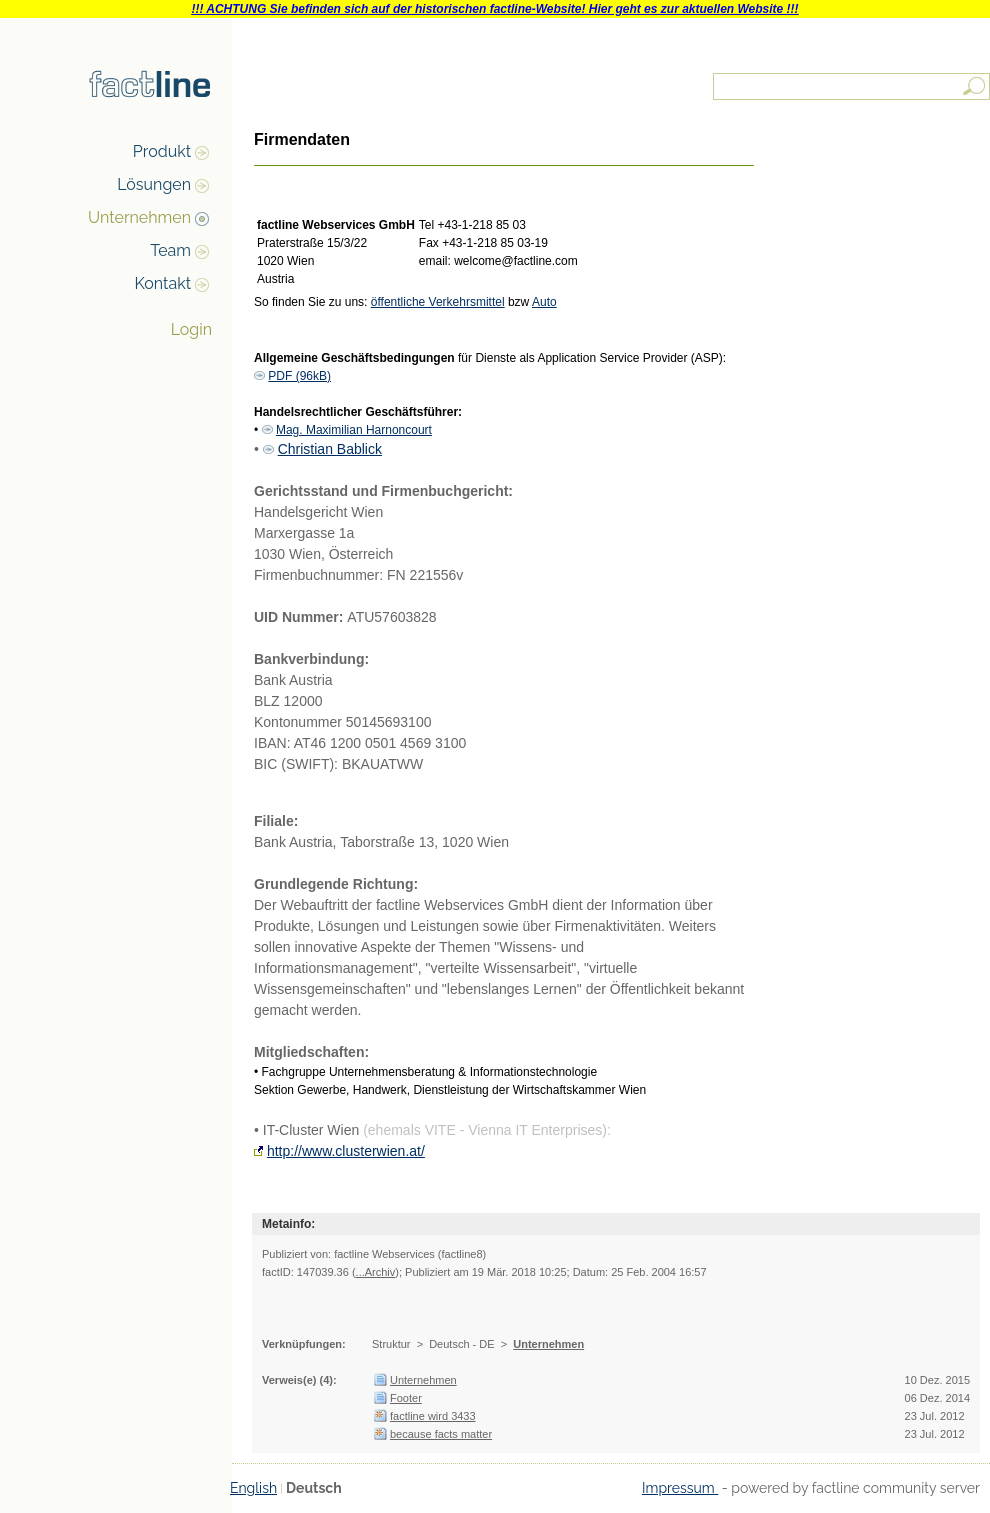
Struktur (391, 1344)
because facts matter (441, 1434)
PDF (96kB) (299, 376)
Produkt (162, 151)
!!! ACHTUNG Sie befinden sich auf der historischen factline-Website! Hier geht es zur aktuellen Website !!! (494, 9)
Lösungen (154, 184)
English (253, 1488)
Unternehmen (139, 217)
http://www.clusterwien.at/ (346, 1151)
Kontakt (163, 283)
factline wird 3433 (433, 1416)
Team (170, 250)
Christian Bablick (330, 449)
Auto (544, 302)
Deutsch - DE (461, 1344)
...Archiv (376, 1272)
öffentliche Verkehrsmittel (438, 302)
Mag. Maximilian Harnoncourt (354, 430)
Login (191, 329)
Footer (406, 1398)
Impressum (680, 1488)
